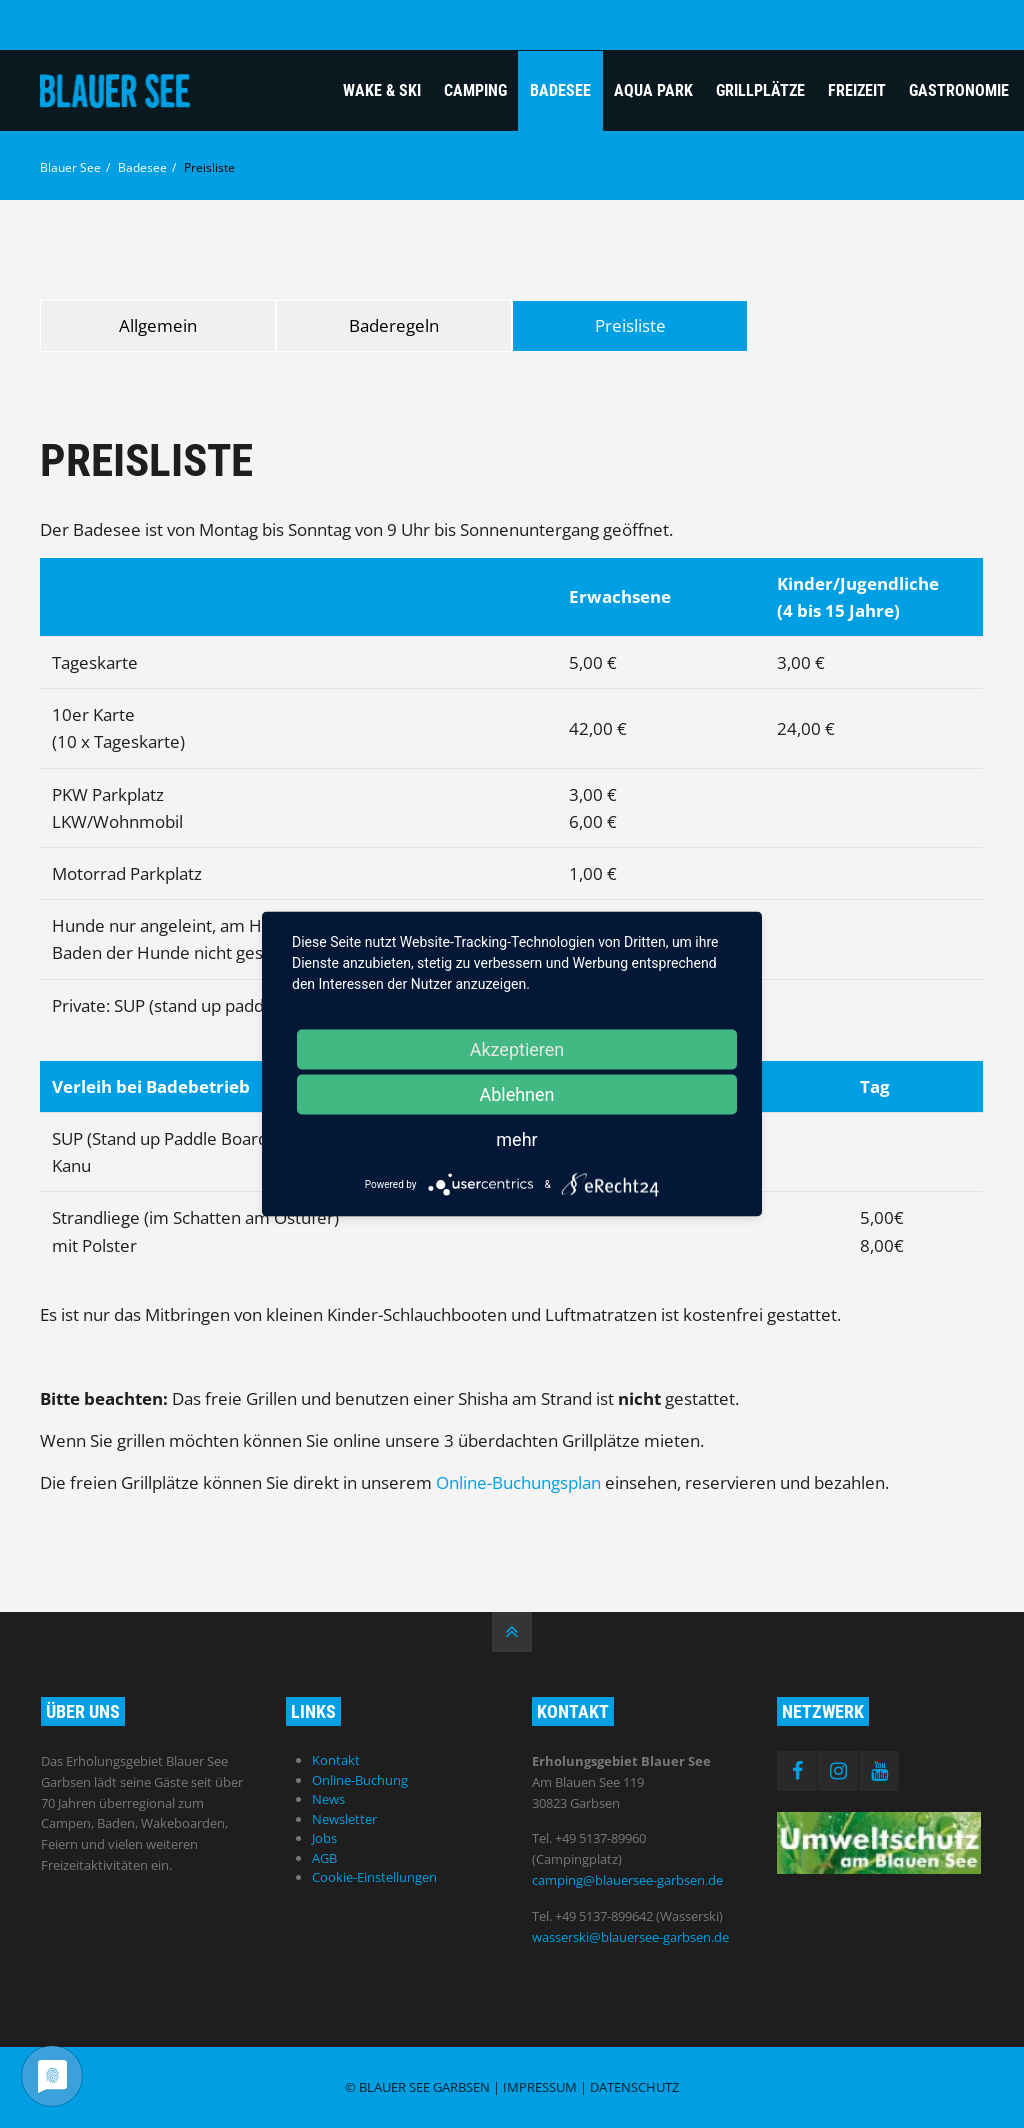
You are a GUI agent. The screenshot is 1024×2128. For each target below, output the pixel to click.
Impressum (540, 2087)
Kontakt (336, 1760)
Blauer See (70, 167)
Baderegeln (394, 325)
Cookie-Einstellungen (374, 1877)
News (328, 1799)
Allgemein (158, 325)
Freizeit (857, 90)
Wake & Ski (382, 90)
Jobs (324, 1838)
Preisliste (630, 325)
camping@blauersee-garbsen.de (627, 1880)
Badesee (560, 90)
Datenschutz (634, 2087)
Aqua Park (653, 90)
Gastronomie (959, 90)
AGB (324, 1858)
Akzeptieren (517, 1049)
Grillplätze (760, 90)
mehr (516, 1139)
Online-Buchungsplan (518, 1482)
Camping (475, 90)
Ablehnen (516, 1094)
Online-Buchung (360, 1780)
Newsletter (344, 1819)
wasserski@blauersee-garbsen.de (630, 1937)
